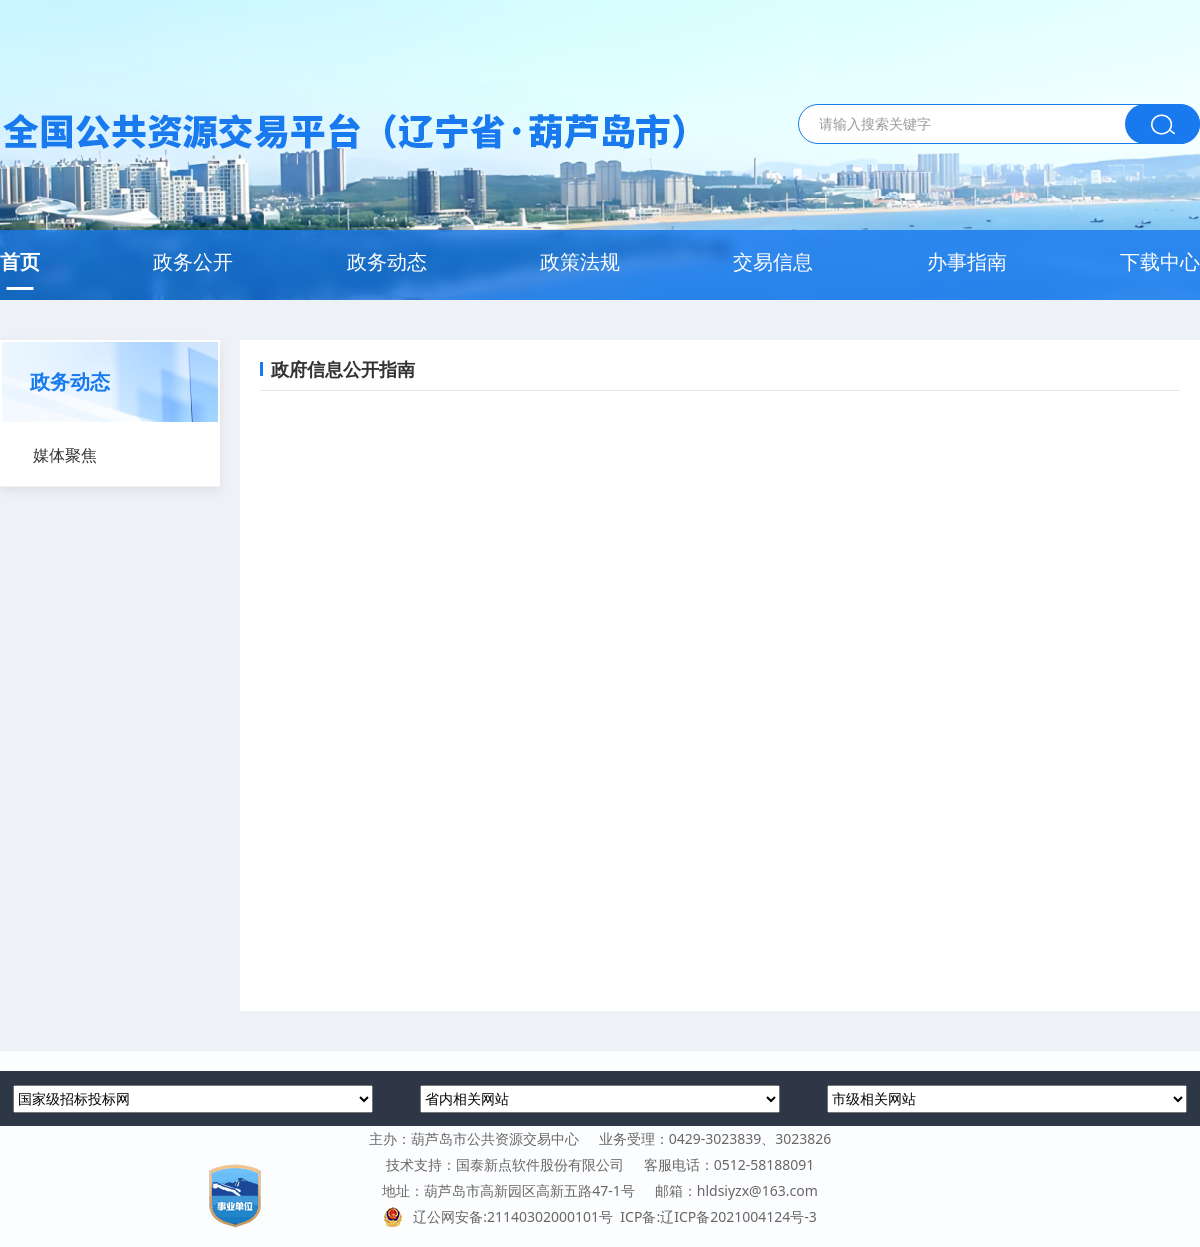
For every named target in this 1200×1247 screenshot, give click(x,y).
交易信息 (773, 261)
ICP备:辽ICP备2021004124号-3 (718, 1216)
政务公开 (193, 261)
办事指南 (967, 261)
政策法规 (580, 261)
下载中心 (1160, 261)
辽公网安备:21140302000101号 (501, 1216)
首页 (20, 261)
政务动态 (387, 261)
